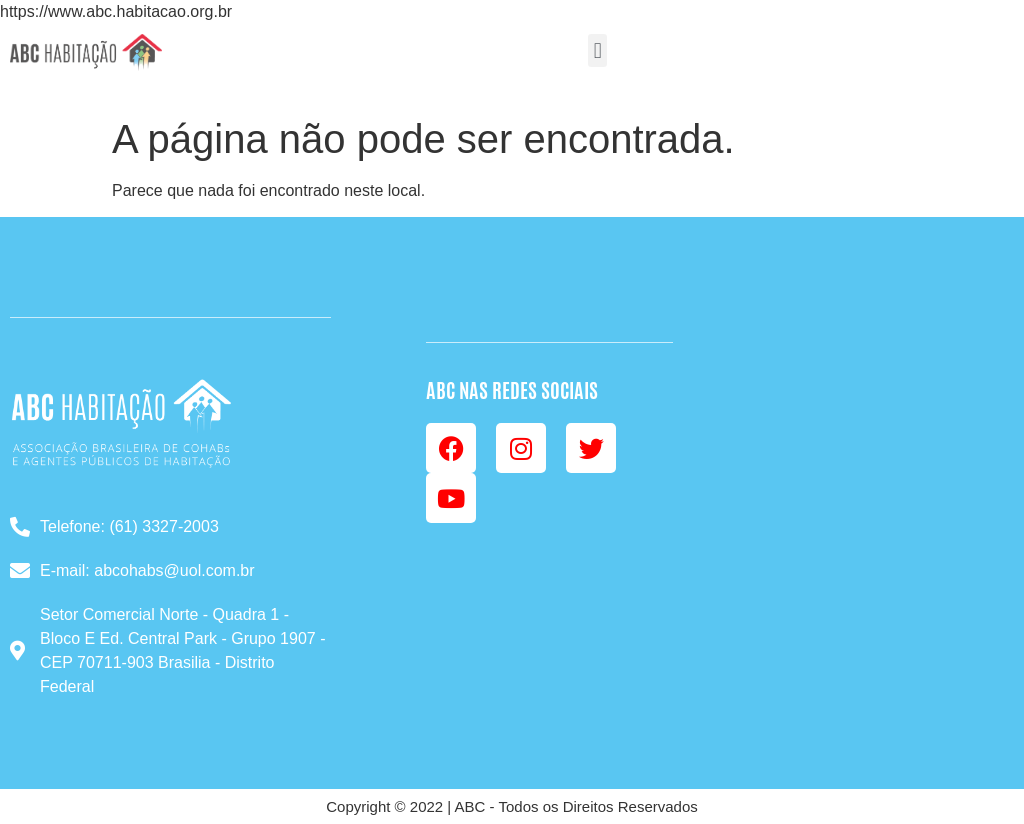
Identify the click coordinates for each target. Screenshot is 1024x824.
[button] (597, 50)
